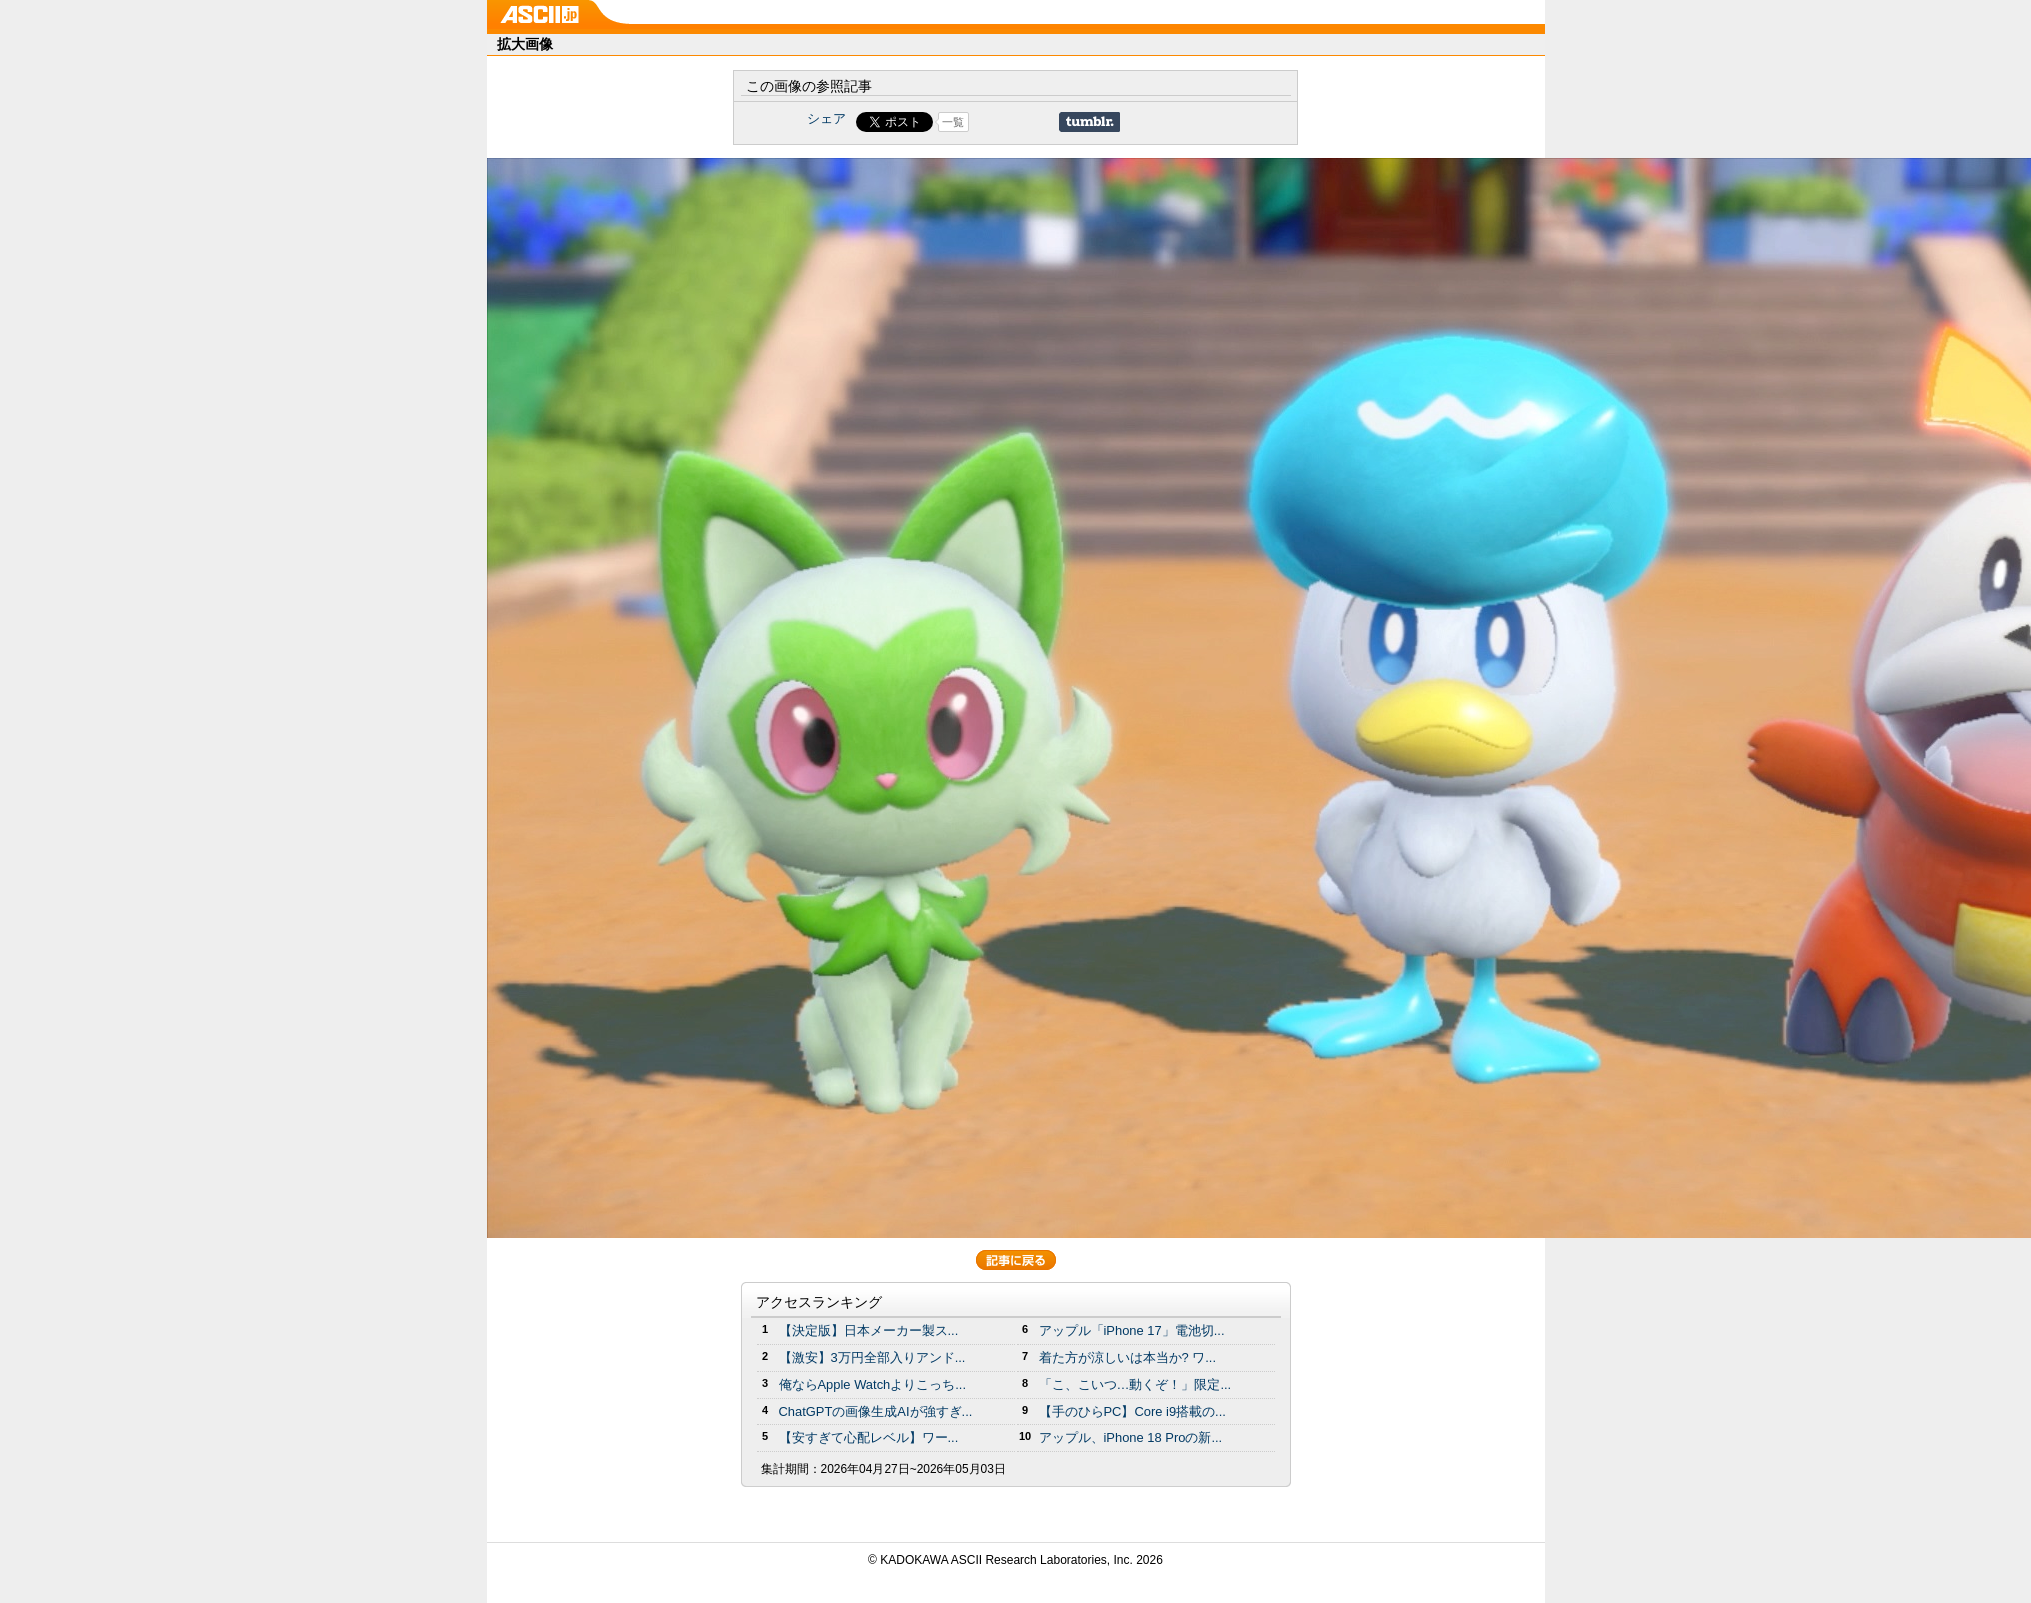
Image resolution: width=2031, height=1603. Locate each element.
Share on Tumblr (1089, 122)
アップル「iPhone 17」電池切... (1132, 1330)
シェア (826, 118)
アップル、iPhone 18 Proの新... (1131, 1437)
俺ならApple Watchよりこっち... (873, 1384)
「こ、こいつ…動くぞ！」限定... (1135, 1384)
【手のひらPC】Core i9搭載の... (1132, 1411)
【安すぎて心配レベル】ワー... (869, 1437)
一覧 (953, 122)
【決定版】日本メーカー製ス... (869, 1330)
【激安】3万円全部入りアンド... (872, 1357)
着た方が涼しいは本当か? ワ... (1128, 1357)
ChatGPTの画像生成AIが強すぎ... (876, 1411)
